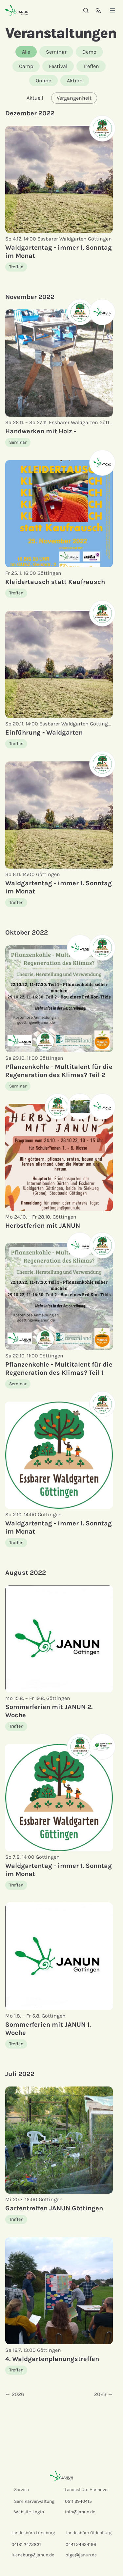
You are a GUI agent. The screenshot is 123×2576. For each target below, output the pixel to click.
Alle (26, 52)
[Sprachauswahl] (98, 10)
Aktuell (35, 98)
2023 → (103, 2394)
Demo (89, 52)
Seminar (56, 52)
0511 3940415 (78, 2501)
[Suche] (86, 10)
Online (43, 80)
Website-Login (29, 2512)
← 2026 (14, 2394)
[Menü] (112, 10)
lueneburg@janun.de (32, 2555)
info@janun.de (80, 2512)
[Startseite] (16, 10)
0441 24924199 (81, 2544)
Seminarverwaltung (34, 2501)
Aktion (75, 80)
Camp (26, 66)
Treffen (91, 66)
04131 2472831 (26, 2544)
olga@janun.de (81, 2555)
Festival (58, 66)
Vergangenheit (74, 98)
